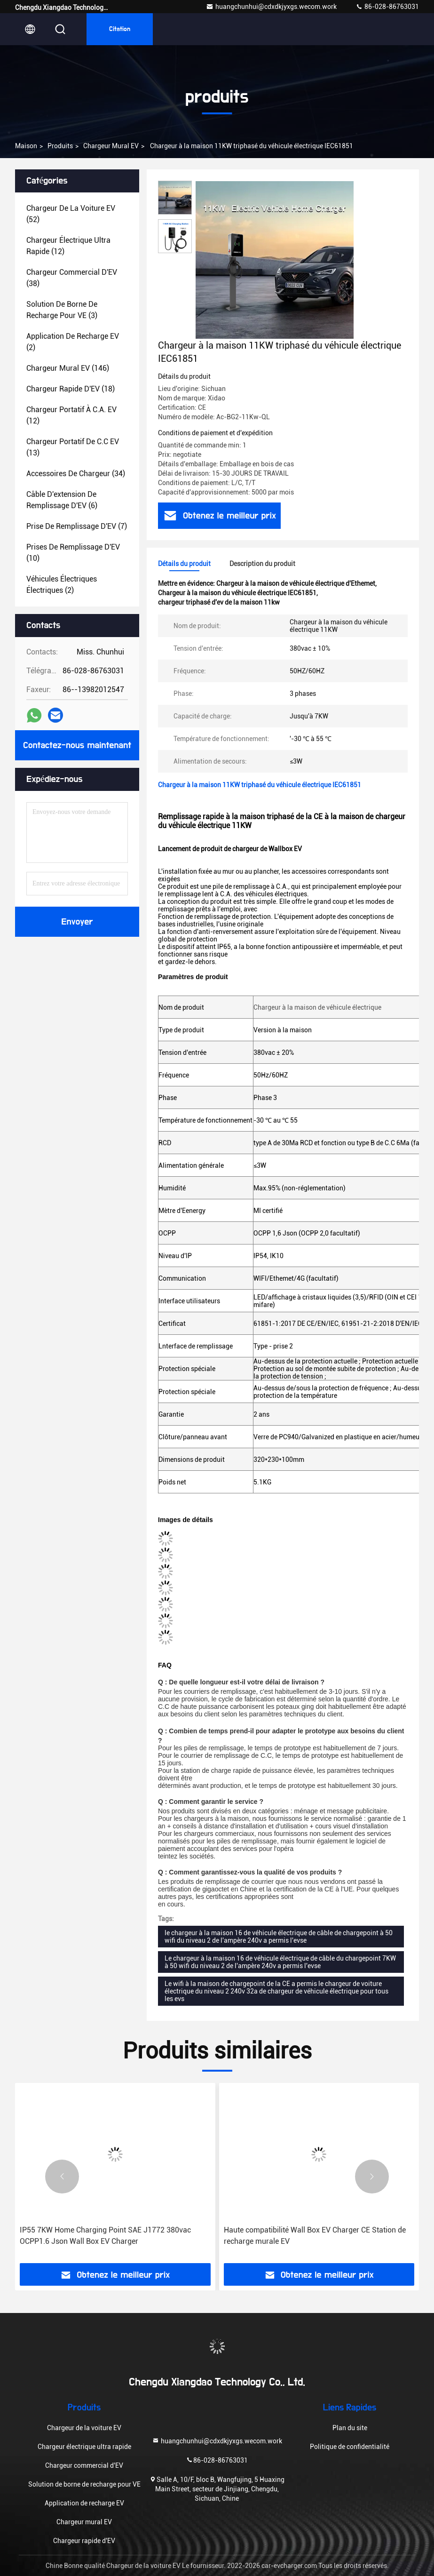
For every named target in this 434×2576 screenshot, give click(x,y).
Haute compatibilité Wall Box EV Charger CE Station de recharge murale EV (315, 2235)
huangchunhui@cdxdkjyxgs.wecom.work (271, 6)
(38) (71, 278)
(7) (76, 526)
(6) (61, 500)
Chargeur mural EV (111, 146)
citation (119, 29)
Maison (26, 146)
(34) (75, 473)
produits (60, 146)
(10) (73, 552)
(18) (70, 388)
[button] (62, 2176)
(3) (61, 310)
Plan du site (349, 2428)
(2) (72, 342)
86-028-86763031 (387, 6)
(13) (72, 447)
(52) (70, 214)
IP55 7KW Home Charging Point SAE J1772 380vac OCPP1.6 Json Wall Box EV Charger (105, 2235)
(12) (68, 246)
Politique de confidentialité (349, 2446)
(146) (67, 368)
